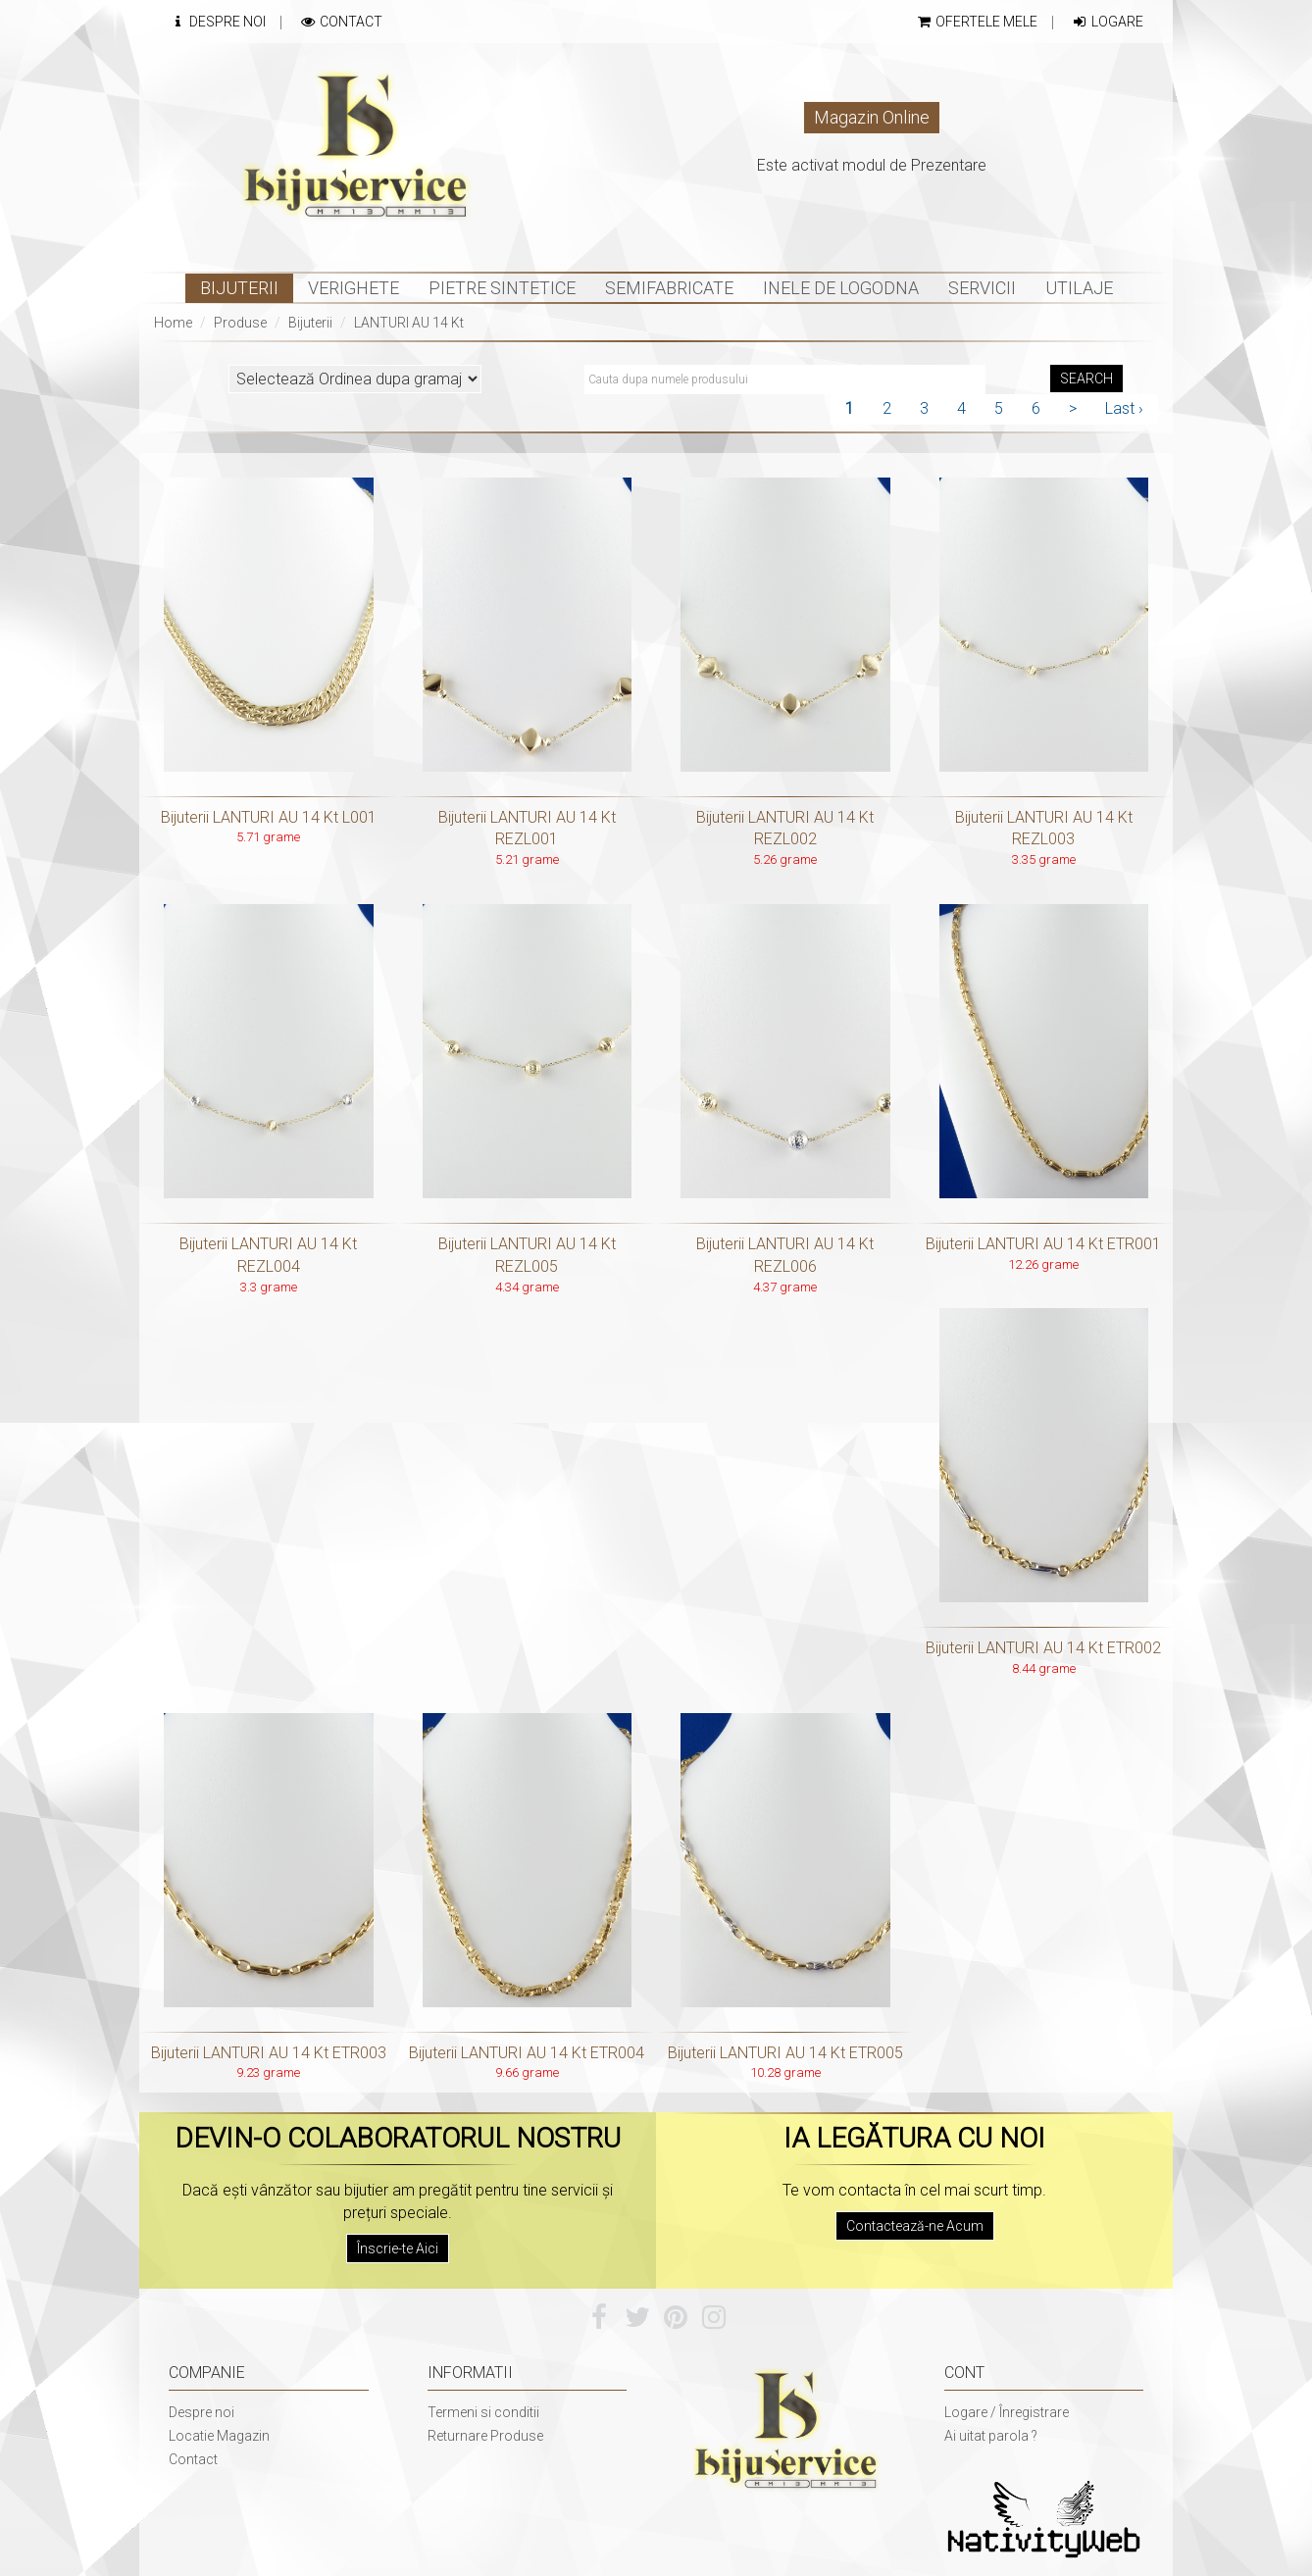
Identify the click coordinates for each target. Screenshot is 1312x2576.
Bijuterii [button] (239, 288)
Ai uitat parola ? (990, 2436)
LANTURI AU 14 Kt (409, 322)
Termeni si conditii (483, 2412)
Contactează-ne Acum (915, 2226)
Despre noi (201, 2412)
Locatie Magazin (219, 2436)
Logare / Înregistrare (1006, 2412)
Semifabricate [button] (669, 288)
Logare (1107, 21)
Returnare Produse (485, 2436)
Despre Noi (217, 21)
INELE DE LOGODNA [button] (841, 288)
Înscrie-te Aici (397, 2248)
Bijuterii (310, 322)
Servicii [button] (982, 288)
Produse (240, 322)
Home (173, 322)
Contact (340, 21)
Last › (1124, 408)
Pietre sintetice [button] (502, 288)
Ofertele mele (976, 21)
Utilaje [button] (1079, 288)
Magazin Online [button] (872, 117)
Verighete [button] (353, 288)
